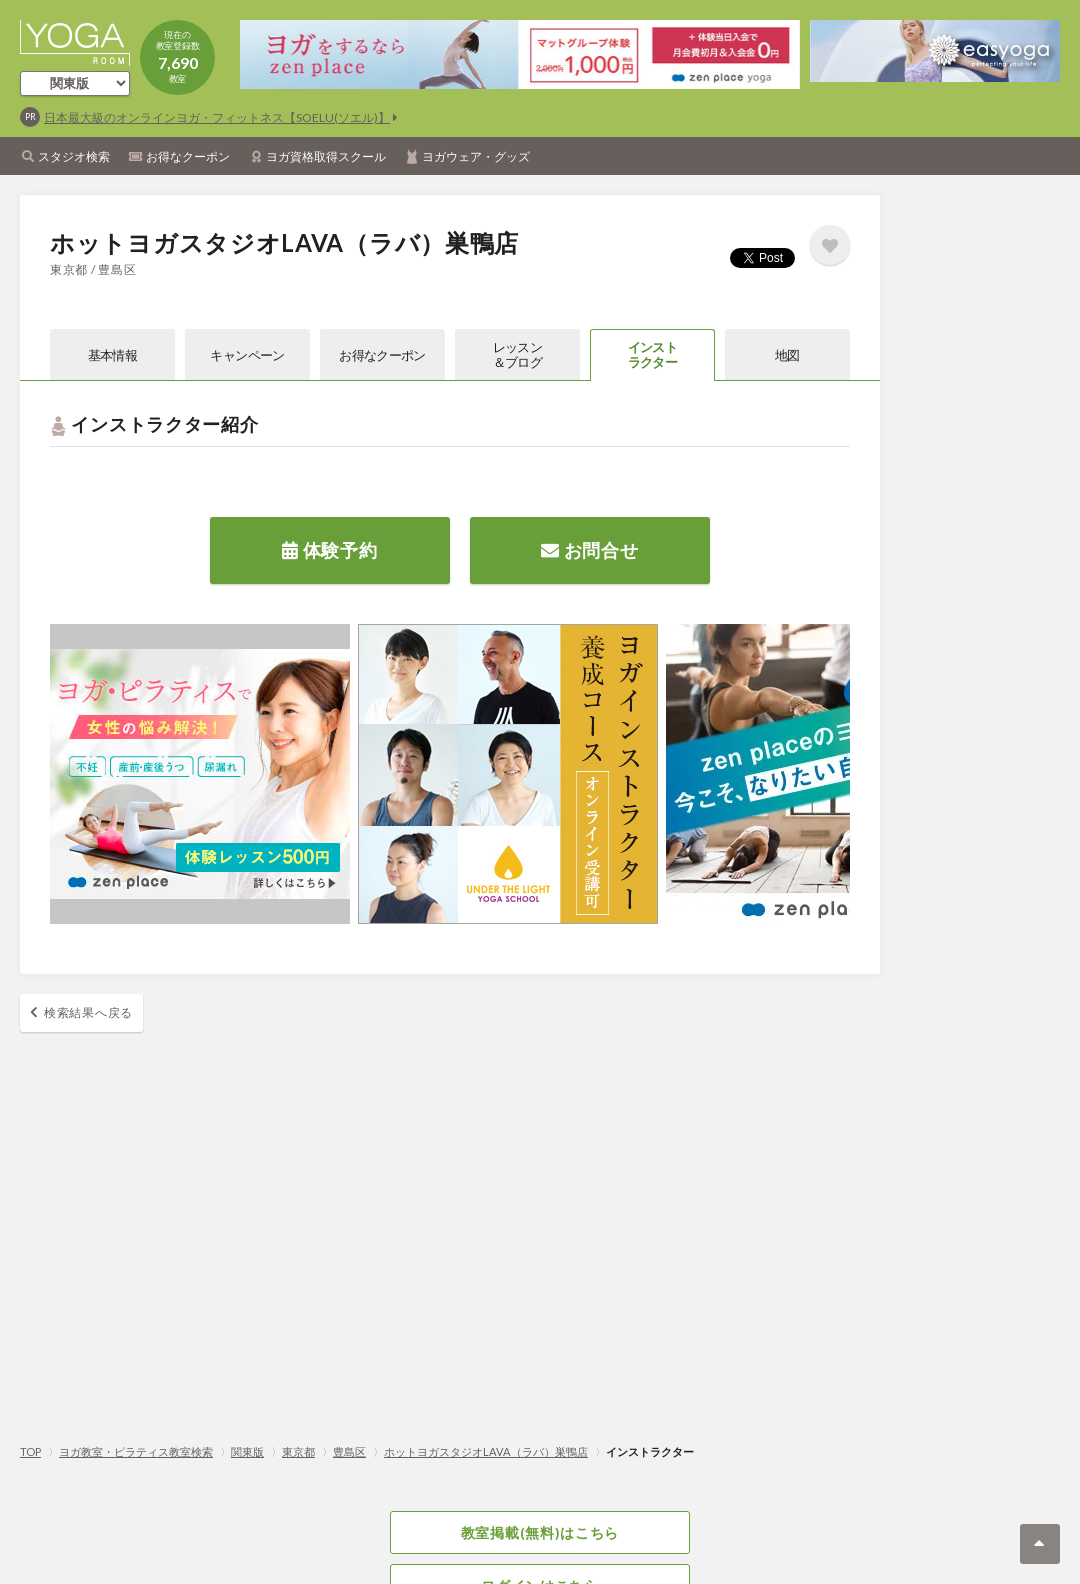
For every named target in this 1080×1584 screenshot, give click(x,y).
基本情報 (112, 355)
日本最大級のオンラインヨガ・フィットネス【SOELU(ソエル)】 (217, 117)
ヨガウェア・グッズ (476, 156)
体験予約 (329, 550)
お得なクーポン (188, 156)
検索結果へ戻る (88, 1012)
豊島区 (349, 1451)
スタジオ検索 (74, 156)
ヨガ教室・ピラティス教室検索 (136, 1451)
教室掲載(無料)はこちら (540, 1532)
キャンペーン (247, 355)
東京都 (298, 1451)
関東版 (247, 1451)
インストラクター (652, 354)
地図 (787, 355)
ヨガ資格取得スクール (326, 156)
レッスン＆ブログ (517, 354)
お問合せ (589, 550)
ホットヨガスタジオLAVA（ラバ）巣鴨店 (486, 1451)
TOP (30, 1451)
